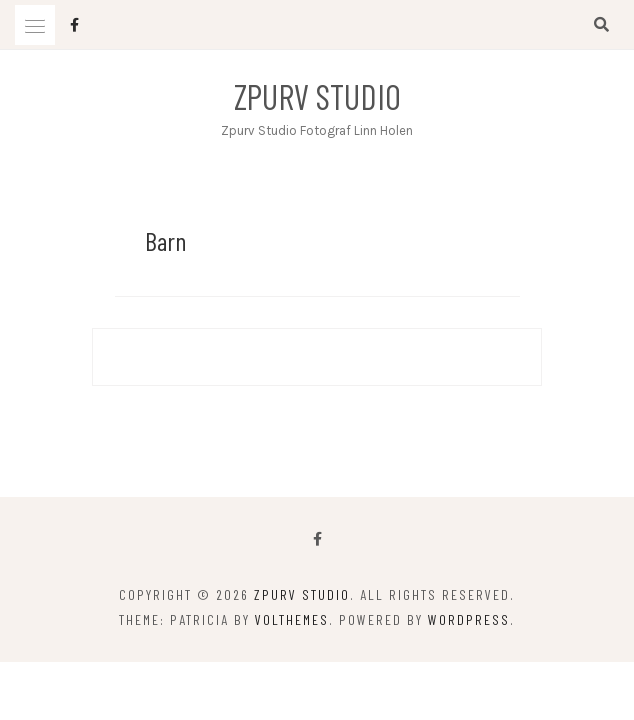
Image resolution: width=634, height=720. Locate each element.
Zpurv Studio (317, 96)
